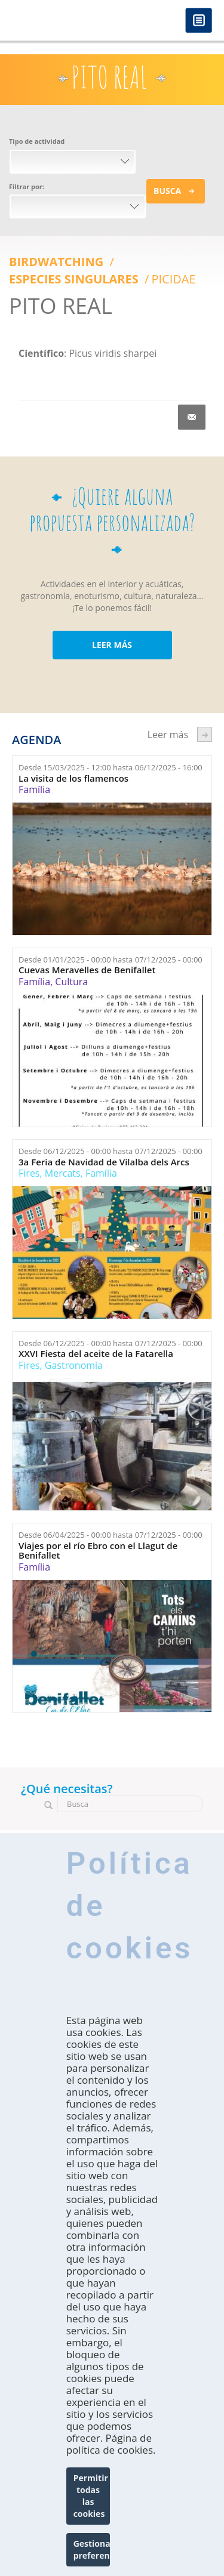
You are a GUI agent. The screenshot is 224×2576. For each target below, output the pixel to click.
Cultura (71, 981)
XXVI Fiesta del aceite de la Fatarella (96, 1354)
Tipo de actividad (37, 141)
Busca (167, 190)
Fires (29, 1173)
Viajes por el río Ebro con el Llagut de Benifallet (98, 1550)
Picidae (173, 279)
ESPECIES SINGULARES (75, 279)
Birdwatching (57, 262)
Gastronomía (74, 1365)
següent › (204, 734)
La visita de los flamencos (73, 778)
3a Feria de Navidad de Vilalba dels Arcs (104, 1162)
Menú (198, 21)
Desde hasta (110, 767)
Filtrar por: (26, 186)
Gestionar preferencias (92, 2549)
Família (34, 789)
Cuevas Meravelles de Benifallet (87, 970)
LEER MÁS (112, 644)
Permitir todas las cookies (90, 2495)
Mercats (63, 1173)
